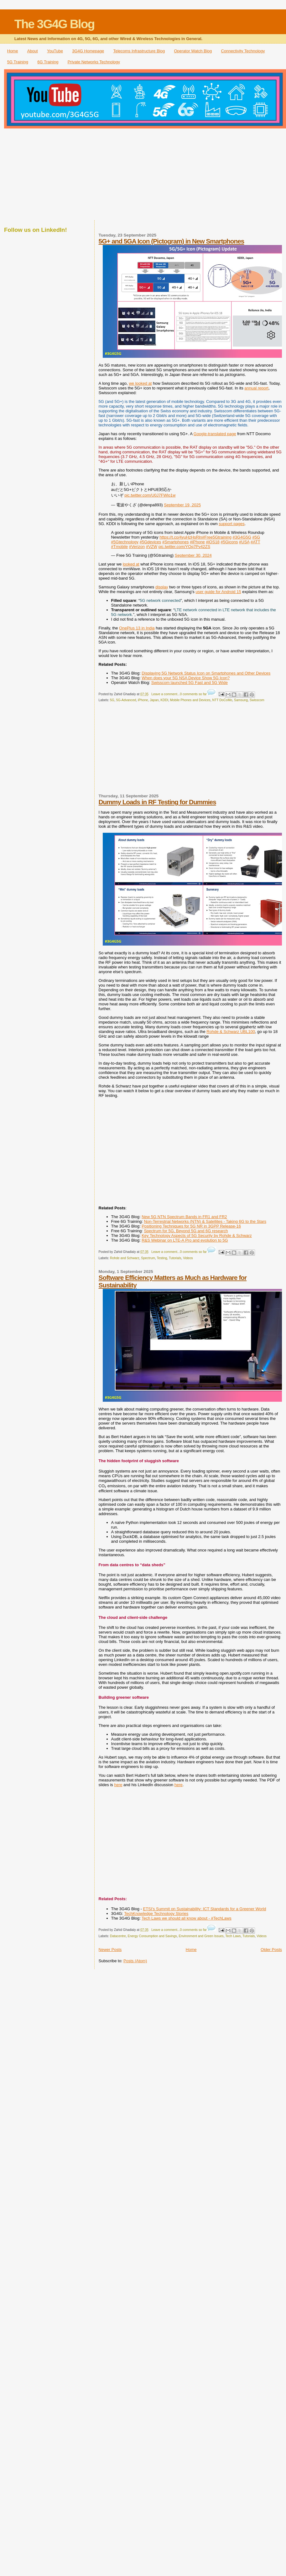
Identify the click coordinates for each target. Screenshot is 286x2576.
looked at (131, 564)
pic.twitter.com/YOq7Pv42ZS (184, 546)
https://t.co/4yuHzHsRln (180, 537)
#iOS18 (212, 542)
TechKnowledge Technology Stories (156, 1913)
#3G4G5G (242, 537)
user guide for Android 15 (218, 591)
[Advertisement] (143, 175)
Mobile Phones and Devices (190, 700)
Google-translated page (215, 433)
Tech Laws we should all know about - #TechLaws (186, 1918)
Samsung (241, 700)
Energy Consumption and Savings (152, 1936)
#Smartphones (175, 542)
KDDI (164, 700)
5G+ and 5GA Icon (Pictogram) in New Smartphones (171, 241)
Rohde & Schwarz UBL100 (230, 1031)
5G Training (17, 62)
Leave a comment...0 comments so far (179, 694)
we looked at (140, 383)
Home (12, 51)
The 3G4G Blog (54, 24)
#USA (244, 542)
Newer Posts (110, 1949)
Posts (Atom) (135, 1960)
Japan (154, 700)
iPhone (143, 700)
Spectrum (148, 1258)
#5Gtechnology (124, 542)
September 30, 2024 (193, 555)
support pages (231, 523)
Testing (162, 1258)
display (161, 587)
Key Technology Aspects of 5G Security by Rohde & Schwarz (197, 1235)
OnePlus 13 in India (136, 628)
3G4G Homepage (88, 51)
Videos (188, 1258)
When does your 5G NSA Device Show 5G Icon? (186, 677)
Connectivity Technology (243, 51)
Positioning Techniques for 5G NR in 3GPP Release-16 (191, 1226)
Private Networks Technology (94, 62)
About (32, 51)
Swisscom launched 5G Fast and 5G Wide (189, 682)
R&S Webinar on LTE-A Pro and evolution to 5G (185, 1240)
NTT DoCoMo (222, 700)
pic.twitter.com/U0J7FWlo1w (149, 495)
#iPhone (197, 542)
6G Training (47, 62)
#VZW (151, 546)
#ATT (255, 542)
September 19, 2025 (182, 505)
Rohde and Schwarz (124, 1258)
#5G (256, 537)
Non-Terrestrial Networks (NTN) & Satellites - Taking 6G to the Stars (205, 1221)
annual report (256, 388)
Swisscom (257, 700)
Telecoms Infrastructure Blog (139, 51)
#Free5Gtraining (216, 537)
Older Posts (271, 1949)
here (118, 1784)
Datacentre (118, 1936)
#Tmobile (119, 546)
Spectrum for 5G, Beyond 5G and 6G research (186, 1230)
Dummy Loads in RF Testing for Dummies (157, 802)
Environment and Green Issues (201, 1936)
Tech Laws (233, 1936)
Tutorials (175, 1258)
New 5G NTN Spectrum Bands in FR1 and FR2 (184, 1216)
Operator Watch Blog (193, 51)
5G (112, 700)
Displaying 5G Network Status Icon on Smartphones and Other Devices (206, 673)
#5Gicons (229, 542)
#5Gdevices (150, 542)
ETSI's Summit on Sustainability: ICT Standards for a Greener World (204, 1908)
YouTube (55, 51)
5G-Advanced (126, 700)
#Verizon (137, 546)
